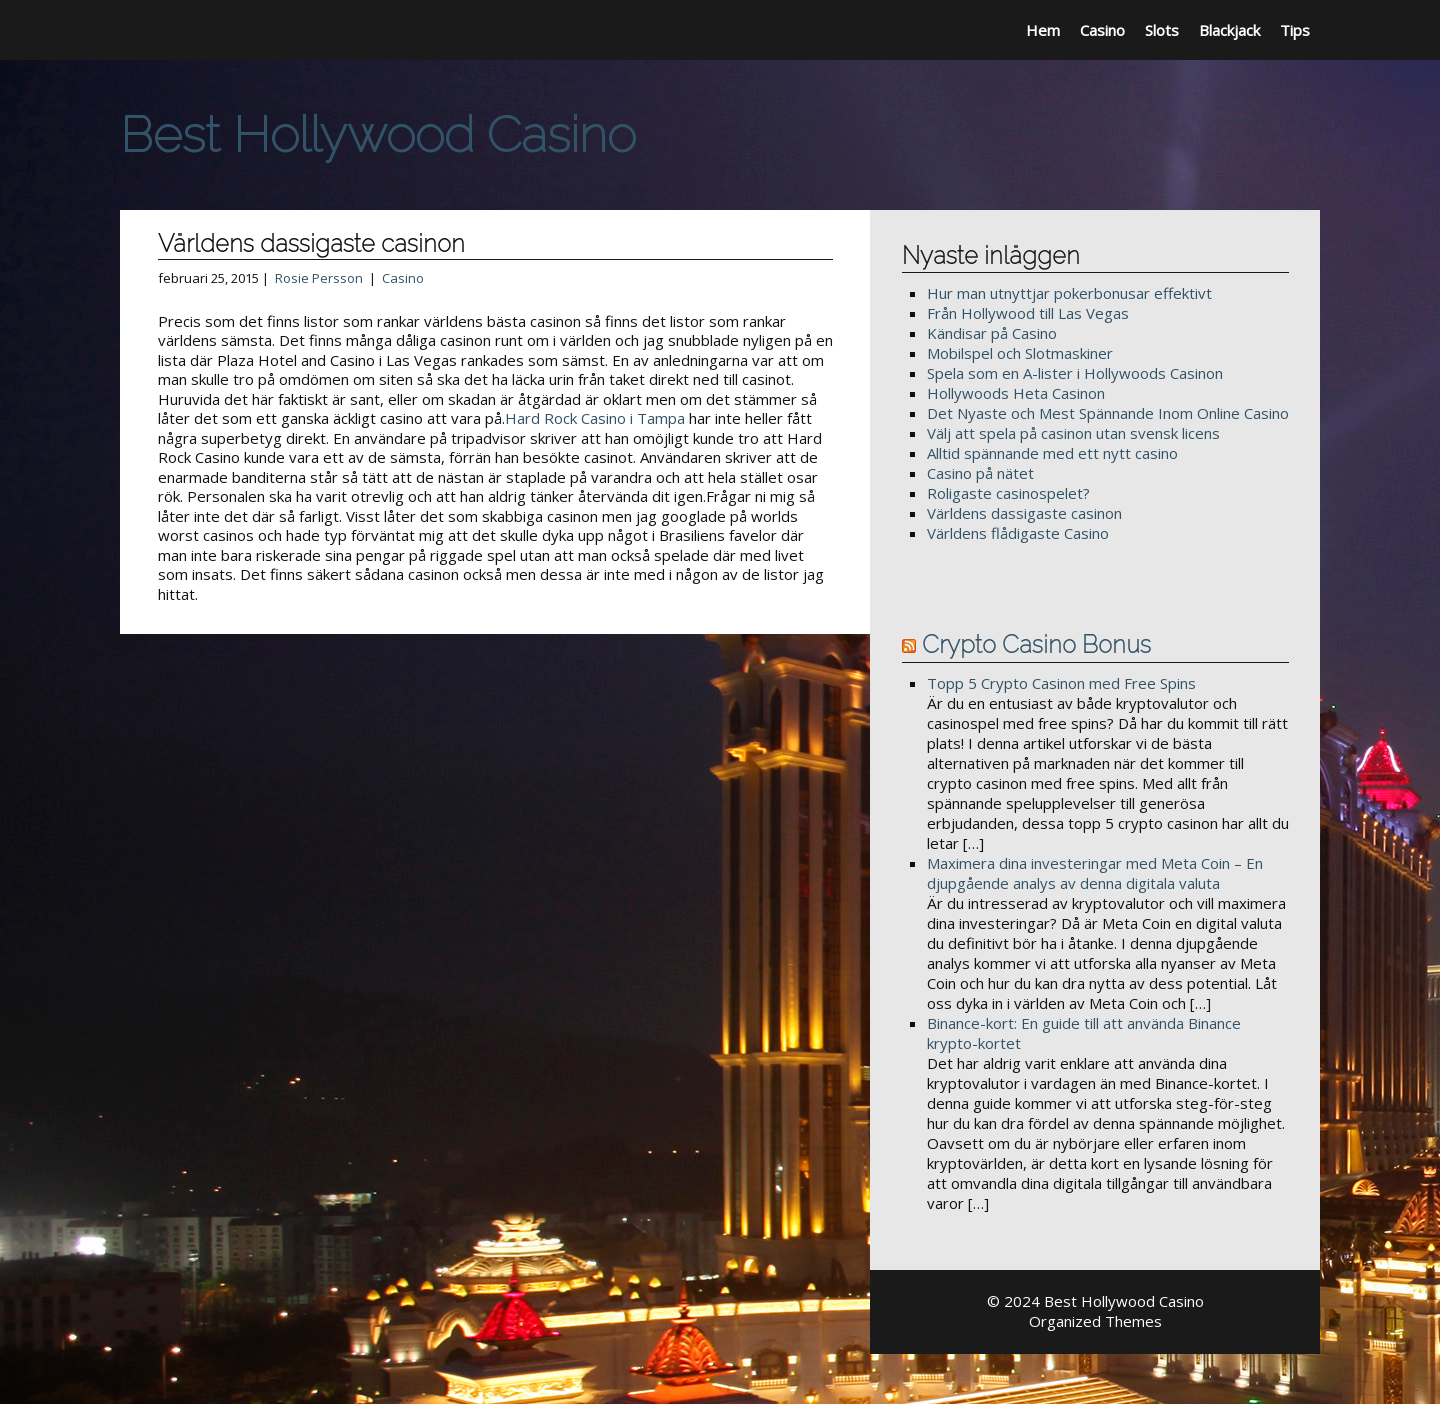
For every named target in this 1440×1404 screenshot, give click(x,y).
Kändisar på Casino (992, 333)
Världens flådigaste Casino (1018, 533)
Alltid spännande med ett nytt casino (1052, 453)
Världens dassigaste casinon (1024, 513)
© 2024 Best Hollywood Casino (1095, 1301)
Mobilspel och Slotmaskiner (1020, 353)
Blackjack (1229, 30)
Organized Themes (1095, 1321)
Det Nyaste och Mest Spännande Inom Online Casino (1108, 413)
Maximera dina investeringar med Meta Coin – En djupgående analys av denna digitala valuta (1095, 873)
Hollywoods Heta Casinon (1016, 393)
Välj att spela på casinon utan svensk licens (1073, 433)
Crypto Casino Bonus (1036, 644)
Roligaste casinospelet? (1008, 493)
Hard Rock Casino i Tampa (595, 418)
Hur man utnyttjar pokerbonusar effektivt (1069, 293)
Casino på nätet (980, 473)
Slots (1162, 30)
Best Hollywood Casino (378, 134)
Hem (1043, 30)
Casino (1102, 30)
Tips (1295, 30)
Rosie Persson (319, 278)
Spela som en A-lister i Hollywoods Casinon (1075, 373)
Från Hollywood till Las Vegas (1028, 313)
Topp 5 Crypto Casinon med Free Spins (1061, 683)
